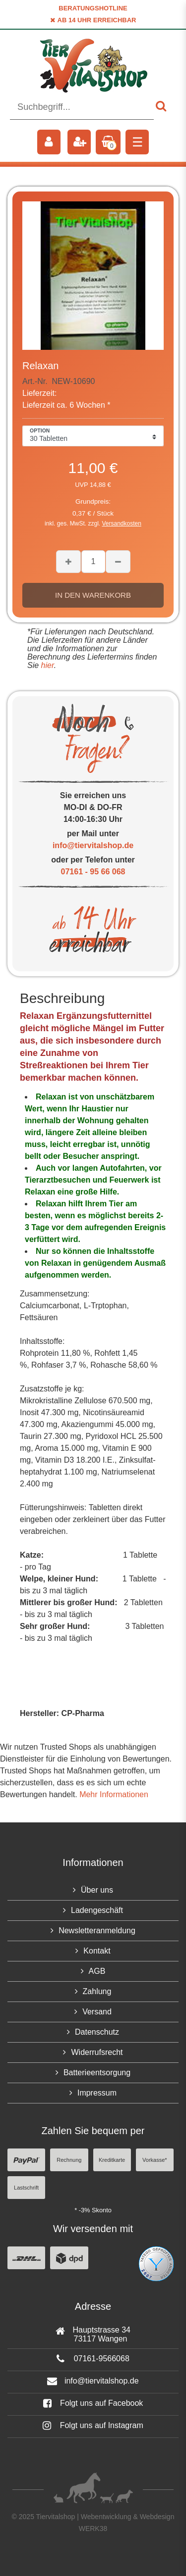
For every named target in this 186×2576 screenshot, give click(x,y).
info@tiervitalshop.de (93, 845)
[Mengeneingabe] (93, 561)
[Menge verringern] (118, 561)
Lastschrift (26, 2188)
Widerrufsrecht (97, 2052)
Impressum (97, 2093)
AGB (97, 1971)
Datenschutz (97, 2032)
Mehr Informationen (113, 1794)
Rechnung (69, 2160)
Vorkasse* (154, 2160)
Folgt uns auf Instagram (93, 2425)
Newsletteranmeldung (97, 1930)
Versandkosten (121, 523)
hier (46, 665)
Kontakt (96, 1951)
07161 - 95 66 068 (93, 871)
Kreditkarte (112, 2160)
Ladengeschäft (97, 1910)
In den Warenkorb (93, 595)
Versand (97, 2011)
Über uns (97, 1890)
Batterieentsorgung (96, 2072)
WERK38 (93, 2528)
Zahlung (97, 1991)
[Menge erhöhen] (68, 561)
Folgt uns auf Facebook (93, 2403)
